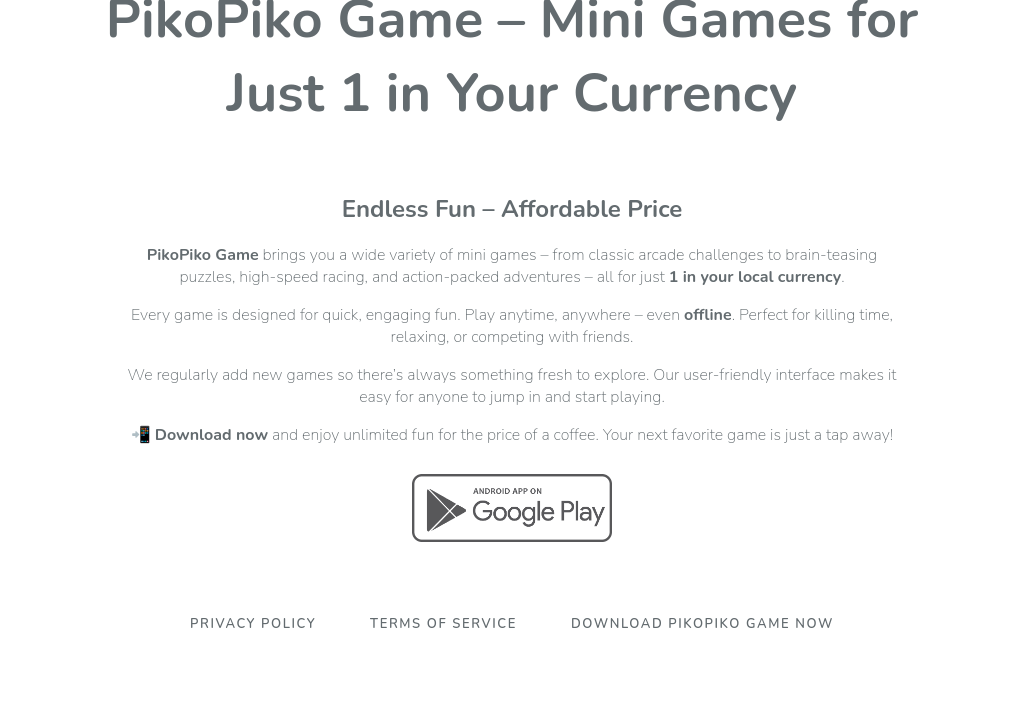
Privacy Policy (253, 624)
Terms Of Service (443, 624)
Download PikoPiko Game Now (702, 624)
